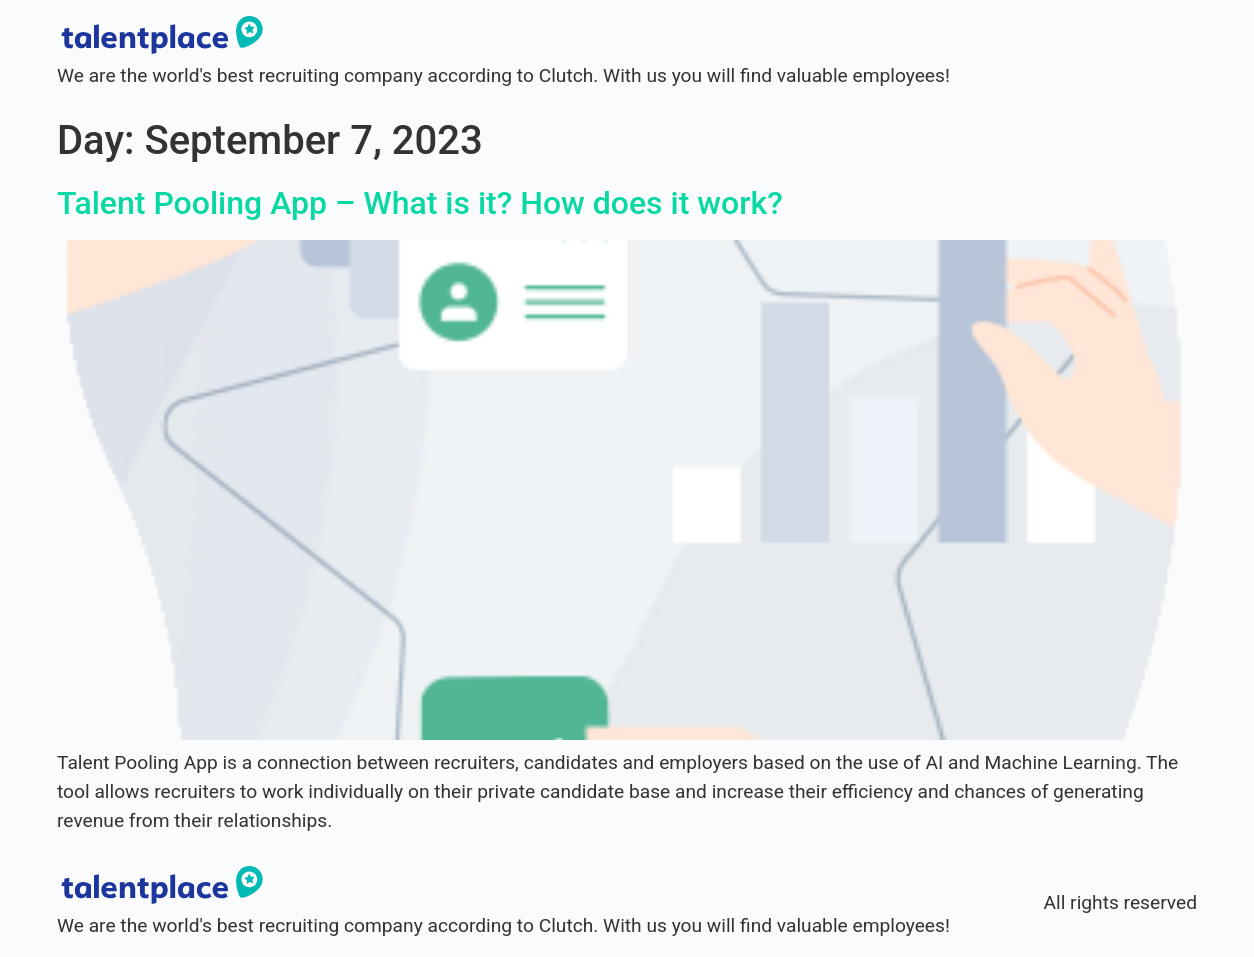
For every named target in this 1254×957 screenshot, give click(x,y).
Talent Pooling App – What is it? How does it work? (420, 203)
